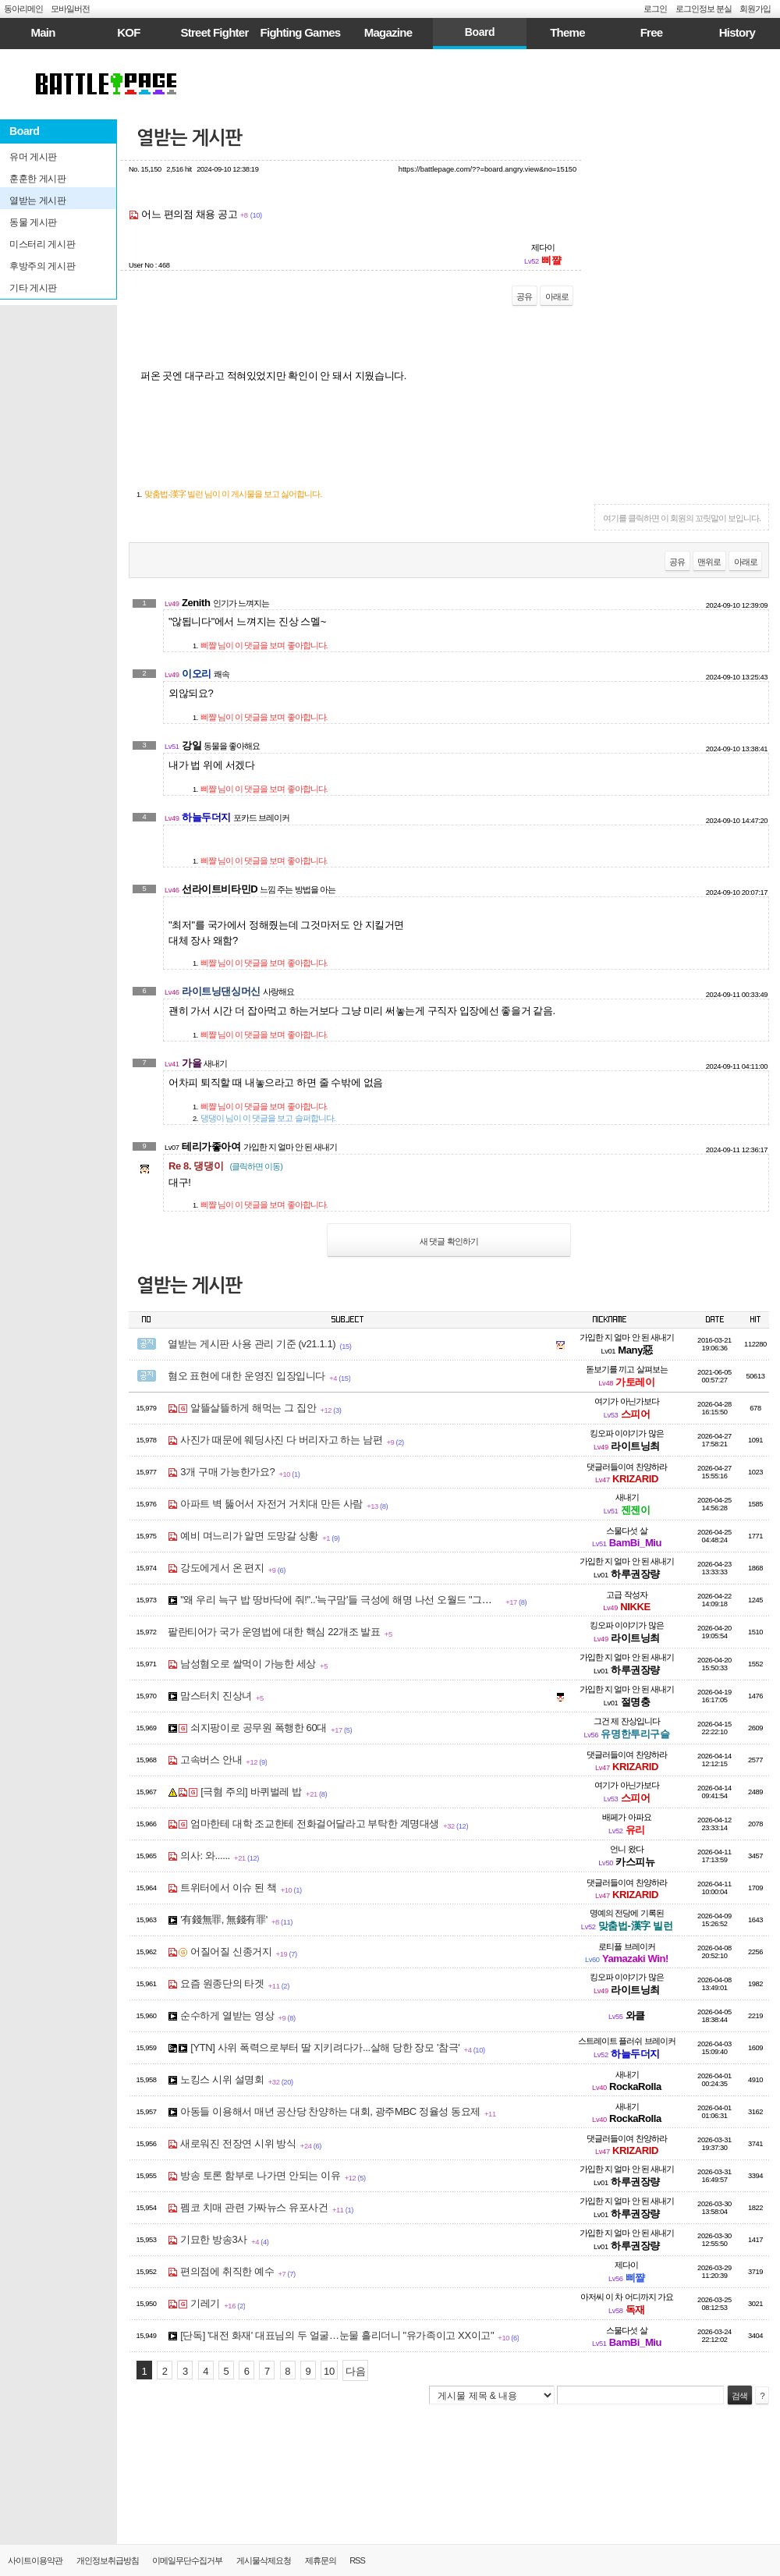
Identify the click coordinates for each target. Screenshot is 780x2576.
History (737, 32)
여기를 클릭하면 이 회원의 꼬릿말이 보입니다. (681, 518)
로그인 (655, 8)
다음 (355, 2371)
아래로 (557, 296)
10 (329, 2371)
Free (651, 32)
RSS (357, 2560)
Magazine (388, 32)
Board (480, 32)
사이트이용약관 (35, 2560)
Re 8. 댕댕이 (225, 1166)
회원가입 (755, 8)
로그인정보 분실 (703, 8)
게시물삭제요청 (263, 2560)
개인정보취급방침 (107, 2560)
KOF (128, 32)
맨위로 (709, 561)
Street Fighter (214, 32)
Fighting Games (301, 32)
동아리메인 (23, 8)
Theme (567, 32)
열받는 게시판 (189, 138)
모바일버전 (70, 8)
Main (42, 32)
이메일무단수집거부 (187, 2560)
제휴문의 (320, 2560)
